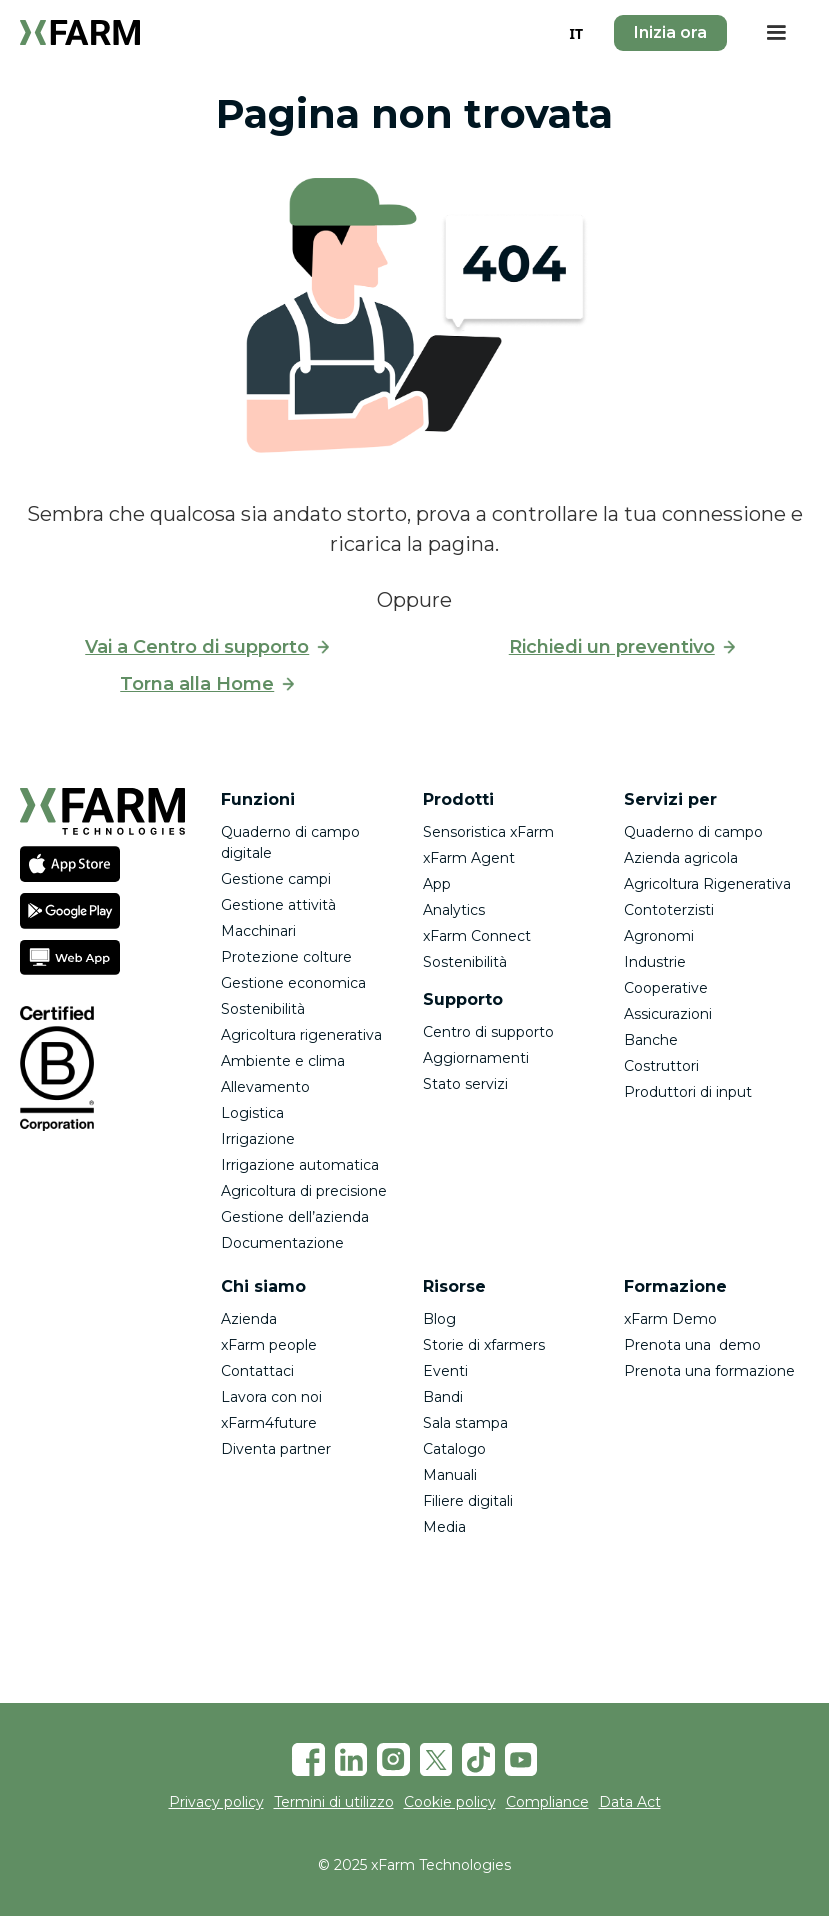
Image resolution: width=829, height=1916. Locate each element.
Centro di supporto (488, 1032)
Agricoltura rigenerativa (301, 1035)
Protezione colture (286, 957)
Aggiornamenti (476, 1058)
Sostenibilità (263, 1009)
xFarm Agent (469, 858)
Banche (651, 1040)
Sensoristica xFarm (488, 832)
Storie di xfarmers (484, 1345)
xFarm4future (269, 1423)
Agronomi (659, 936)
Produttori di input (688, 1092)
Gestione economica (293, 983)
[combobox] (576, 33)
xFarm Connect (477, 936)
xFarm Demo (670, 1319)
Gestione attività (278, 905)
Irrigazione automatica (300, 1165)
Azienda (249, 1319)
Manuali (450, 1475)
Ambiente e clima (283, 1061)
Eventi (445, 1371)
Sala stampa (465, 1423)
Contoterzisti (669, 910)
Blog (439, 1319)
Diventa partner (276, 1449)
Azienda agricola (681, 858)
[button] (776, 33)
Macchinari (258, 931)
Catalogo (454, 1449)
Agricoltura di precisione (304, 1191)
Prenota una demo (692, 1345)
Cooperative (666, 988)
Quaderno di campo (693, 832)
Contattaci (257, 1371)
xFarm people (269, 1345)
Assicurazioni (668, 1014)
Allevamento (265, 1087)
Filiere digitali (468, 1501)
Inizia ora (670, 32)
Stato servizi (465, 1084)
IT (576, 33)
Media (444, 1527)
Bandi (443, 1397)
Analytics (454, 910)
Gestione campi (276, 879)
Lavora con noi (271, 1397)
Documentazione (282, 1243)
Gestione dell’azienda (295, 1217)
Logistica (252, 1113)
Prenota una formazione (709, 1371)
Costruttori (661, 1066)
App (437, 884)
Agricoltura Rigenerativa (707, 884)
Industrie (655, 962)
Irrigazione (258, 1139)
